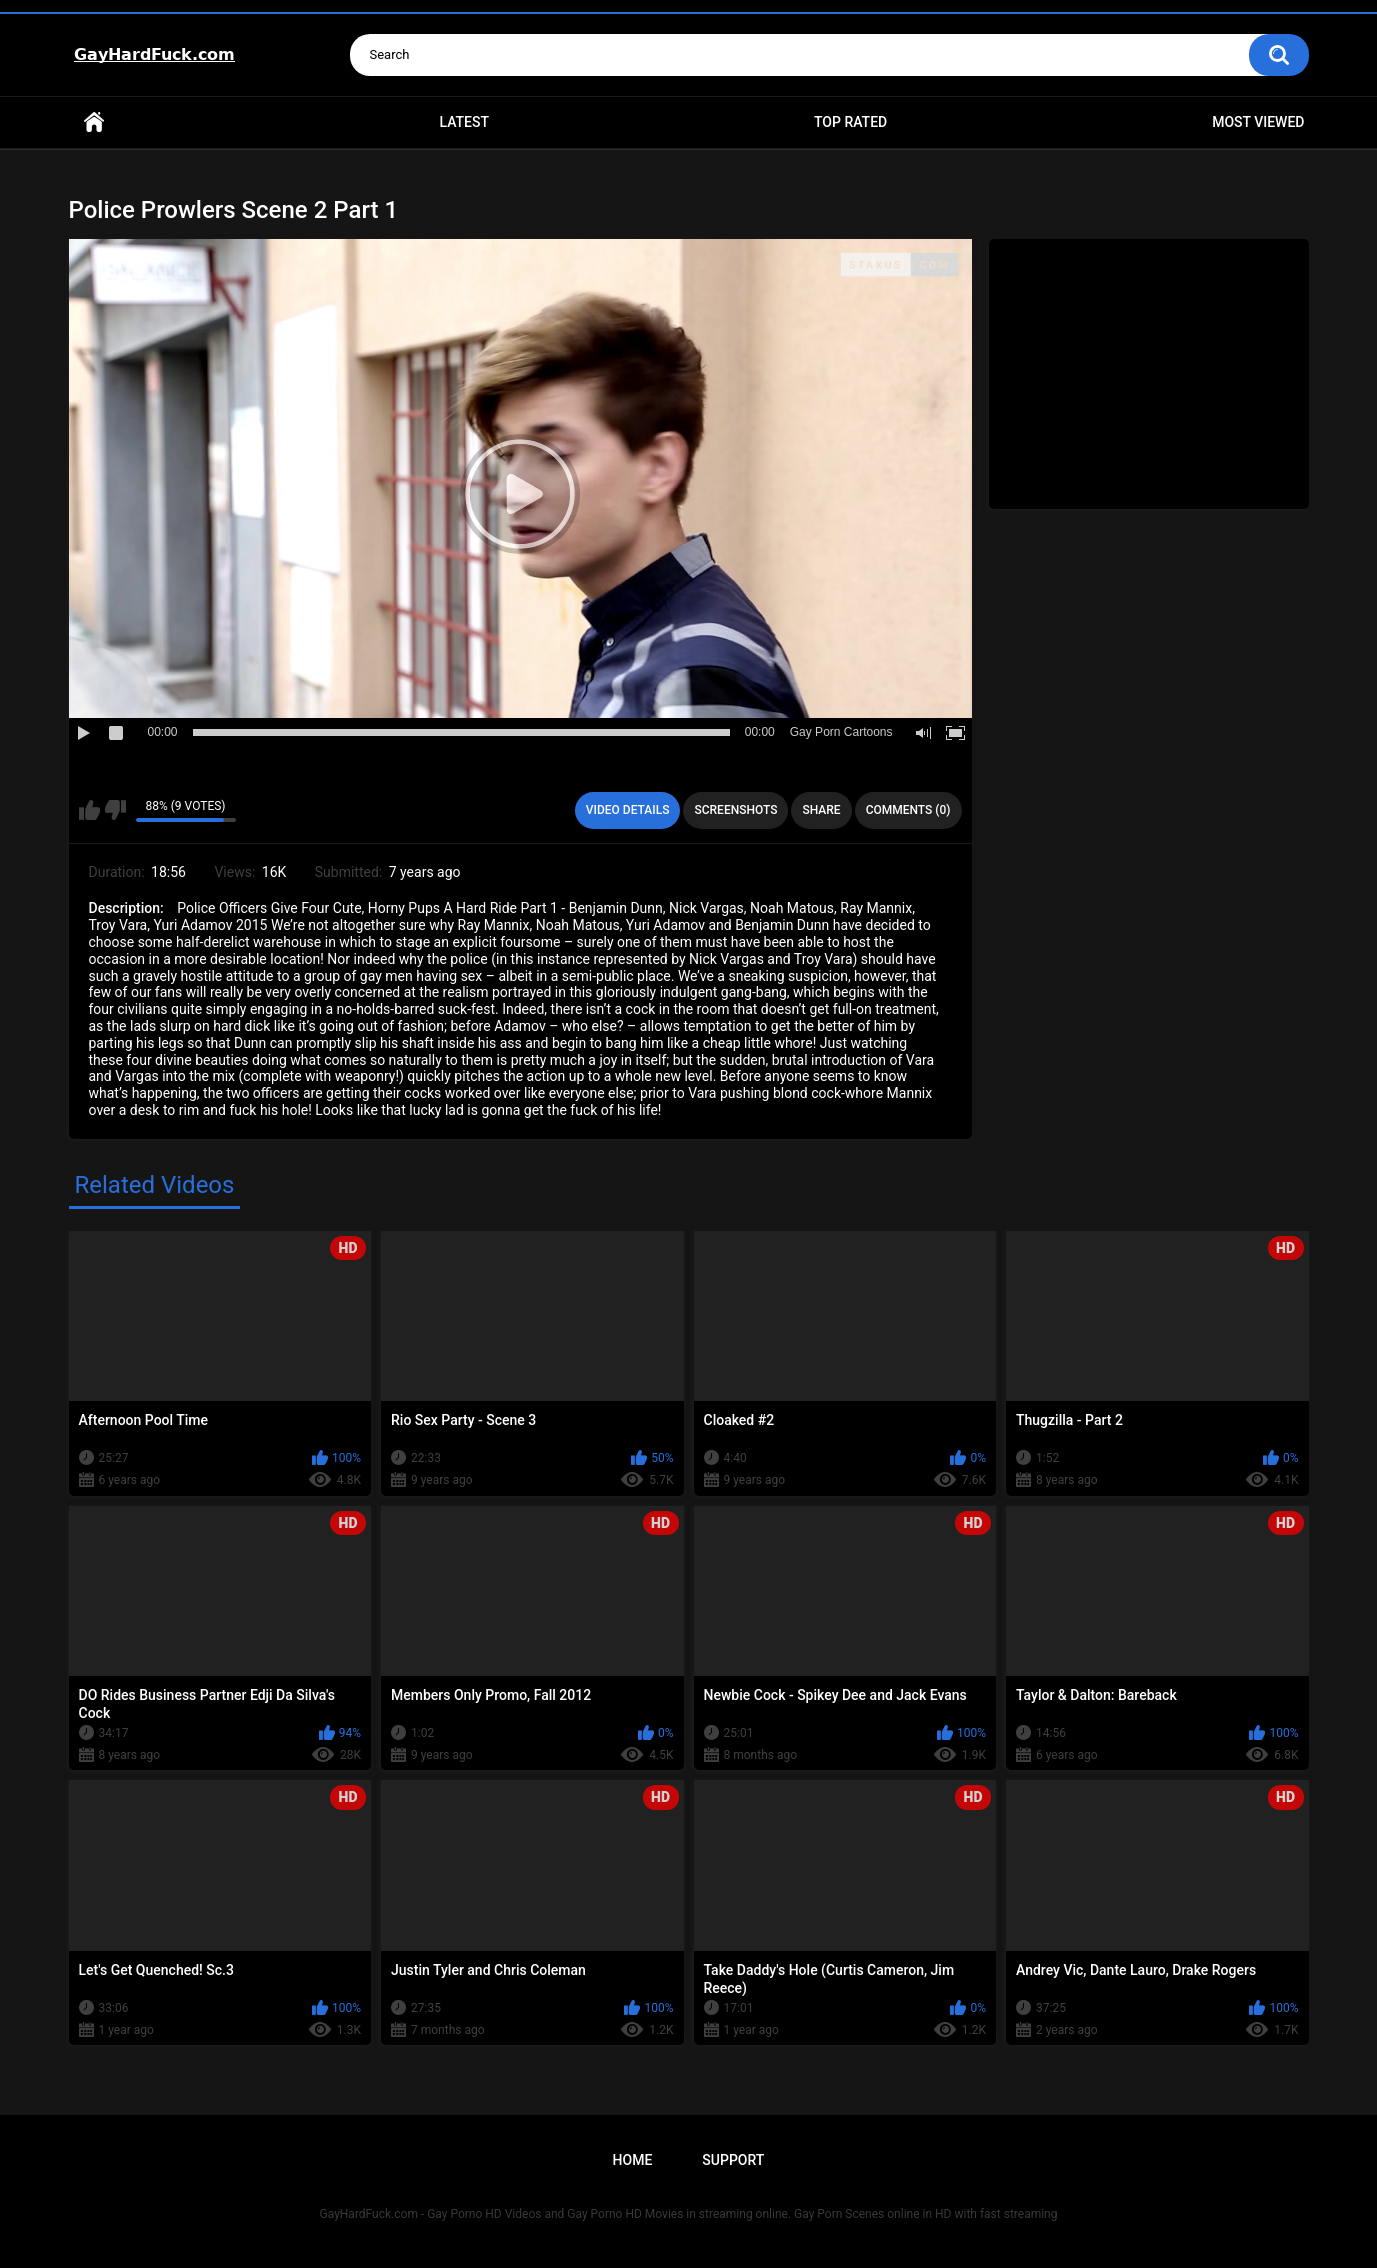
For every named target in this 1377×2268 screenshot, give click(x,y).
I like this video (89, 810)
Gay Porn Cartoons (841, 732)
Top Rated (850, 122)
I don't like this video (115, 810)
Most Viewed (1258, 122)
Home (94, 122)
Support (733, 2160)
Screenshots (735, 810)
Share (821, 810)
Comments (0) (908, 810)
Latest (464, 122)
